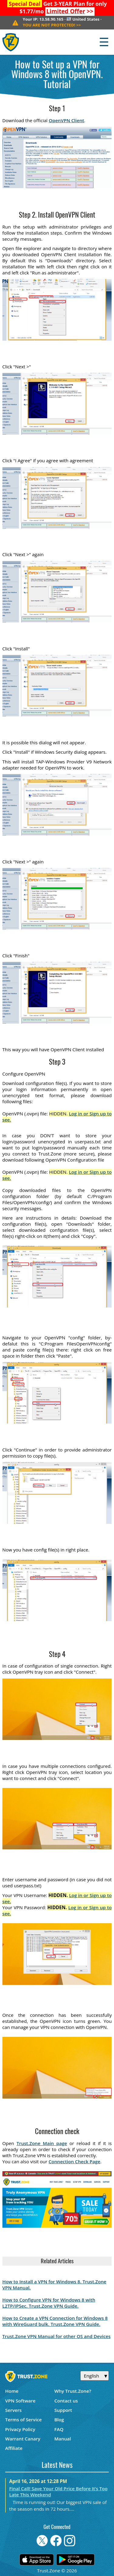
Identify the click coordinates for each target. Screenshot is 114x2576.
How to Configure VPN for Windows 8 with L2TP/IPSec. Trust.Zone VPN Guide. (48, 2303)
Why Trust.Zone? (72, 2391)
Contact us (66, 2401)
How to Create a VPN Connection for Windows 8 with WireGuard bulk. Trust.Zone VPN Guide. (55, 2321)
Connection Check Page (74, 2161)
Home (12, 2391)
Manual (62, 2439)
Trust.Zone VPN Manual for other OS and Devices (56, 2336)
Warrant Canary (22, 2439)
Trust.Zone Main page (41, 2143)
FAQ (59, 2429)
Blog (59, 2419)
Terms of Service (23, 2419)
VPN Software (20, 2401)
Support (63, 2410)
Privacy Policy (20, 2429)
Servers (13, 2410)
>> (69, 11)
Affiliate (13, 2448)
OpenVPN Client (66, 120)
